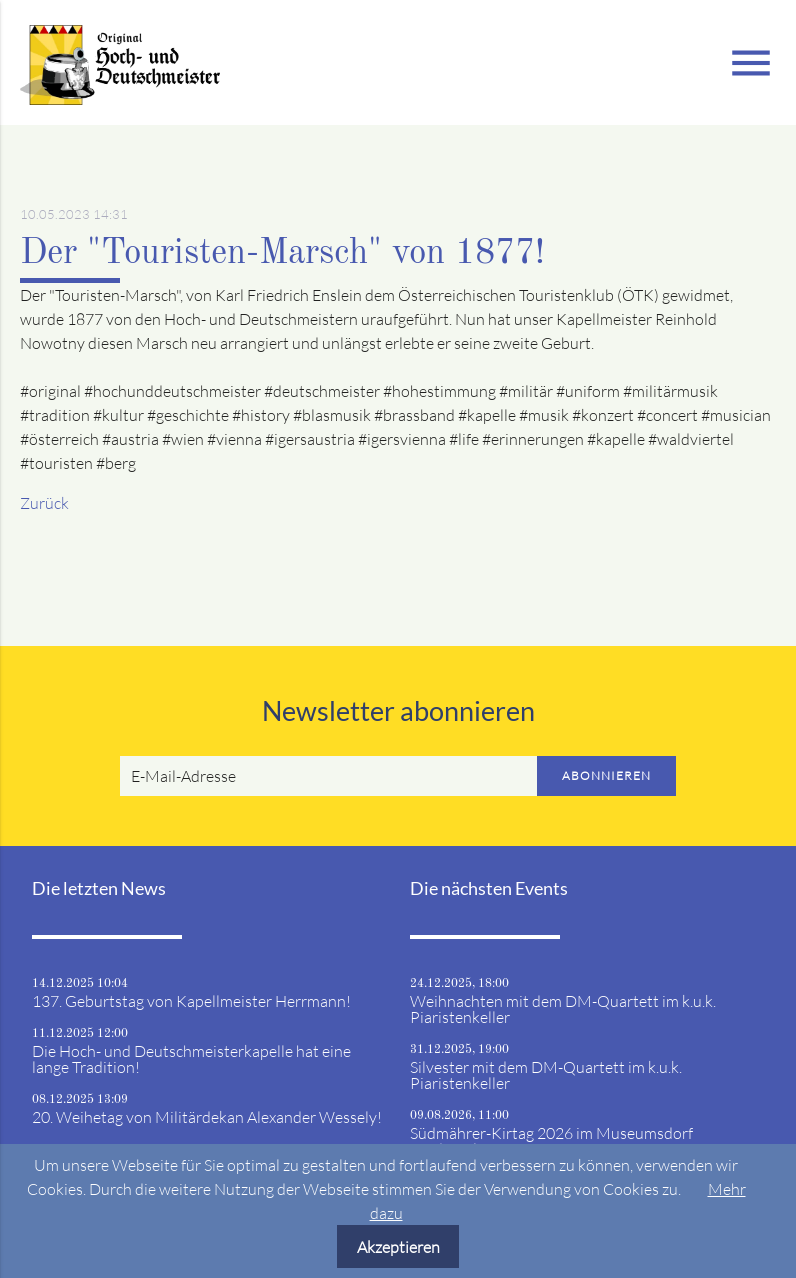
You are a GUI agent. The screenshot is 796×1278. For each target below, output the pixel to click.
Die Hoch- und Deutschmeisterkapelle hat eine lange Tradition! (191, 1059)
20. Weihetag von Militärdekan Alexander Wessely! (207, 1117)
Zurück (44, 503)
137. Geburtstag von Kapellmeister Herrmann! (191, 1001)
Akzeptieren (398, 1247)
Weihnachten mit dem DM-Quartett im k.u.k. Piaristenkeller (563, 1009)
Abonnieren (606, 775)
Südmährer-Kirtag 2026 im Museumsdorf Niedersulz (551, 1141)
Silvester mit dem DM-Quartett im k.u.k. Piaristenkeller (546, 1075)
